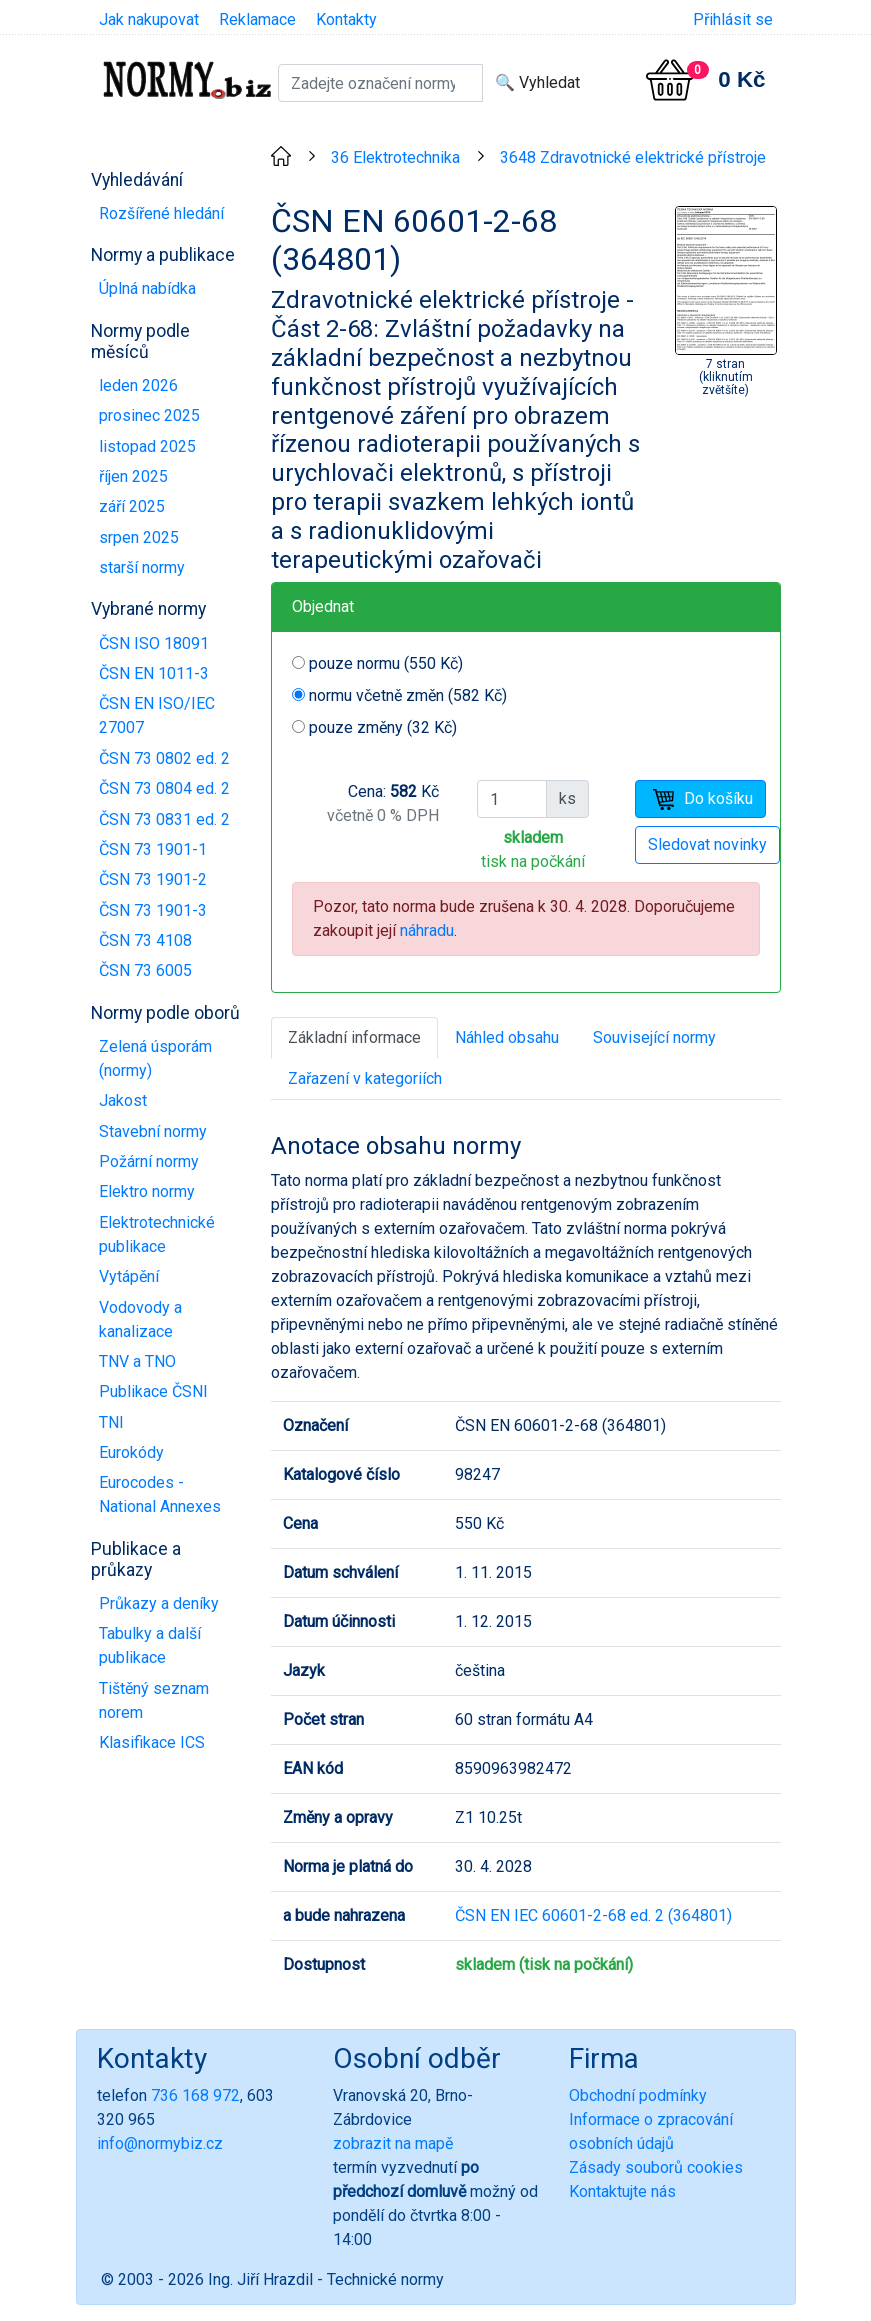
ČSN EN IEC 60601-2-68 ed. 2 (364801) (593, 1915)
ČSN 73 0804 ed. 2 (164, 788)
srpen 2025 (139, 537)
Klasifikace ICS (152, 1742)
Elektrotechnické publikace (157, 1234)
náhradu (427, 930)
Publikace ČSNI (153, 1391)
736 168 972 (195, 2095)
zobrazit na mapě (393, 2143)
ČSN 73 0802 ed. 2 (164, 758)
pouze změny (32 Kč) (383, 727)
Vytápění (129, 1276)
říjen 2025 (133, 476)
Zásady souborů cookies (656, 2167)
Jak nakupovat (149, 19)
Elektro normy (147, 1191)
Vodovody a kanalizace (140, 1319)
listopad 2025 (147, 446)
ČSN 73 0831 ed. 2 (164, 819)
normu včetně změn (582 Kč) (408, 695)
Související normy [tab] (654, 1037)
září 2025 (132, 506)
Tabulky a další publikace (150, 1645)
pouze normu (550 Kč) (386, 663)
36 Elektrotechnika (395, 157)
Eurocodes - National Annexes (160, 1494)
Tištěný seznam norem (154, 1700)
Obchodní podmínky (638, 2095)
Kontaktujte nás (622, 2191)
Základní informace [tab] (354, 1037)
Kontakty (346, 19)
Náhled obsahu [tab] (507, 1037)
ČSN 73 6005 (145, 970)
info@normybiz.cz (160, 2143)
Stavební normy (153, 1131)
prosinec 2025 (149, 415)
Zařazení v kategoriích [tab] (365, 1078)
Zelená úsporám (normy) (155, 1058)
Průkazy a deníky (159, 1603)
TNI (111, 1422)
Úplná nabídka (147, 288)
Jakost (123, 1100)
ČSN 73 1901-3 (153, 910)
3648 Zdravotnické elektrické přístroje (633, 157)
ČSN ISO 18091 (154, 643)
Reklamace (257, 19)
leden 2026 (138, 385)
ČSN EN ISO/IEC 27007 (157, 715)
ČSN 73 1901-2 (153, 879)
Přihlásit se (733, 19)
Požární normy (149, 1161)
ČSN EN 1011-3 (154, 673)
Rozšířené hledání (161, 213)
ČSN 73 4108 (145, 940)
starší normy (142, 567)
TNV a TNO (137, 1361)
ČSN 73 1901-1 (153, 849)
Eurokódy (131, 1452)
